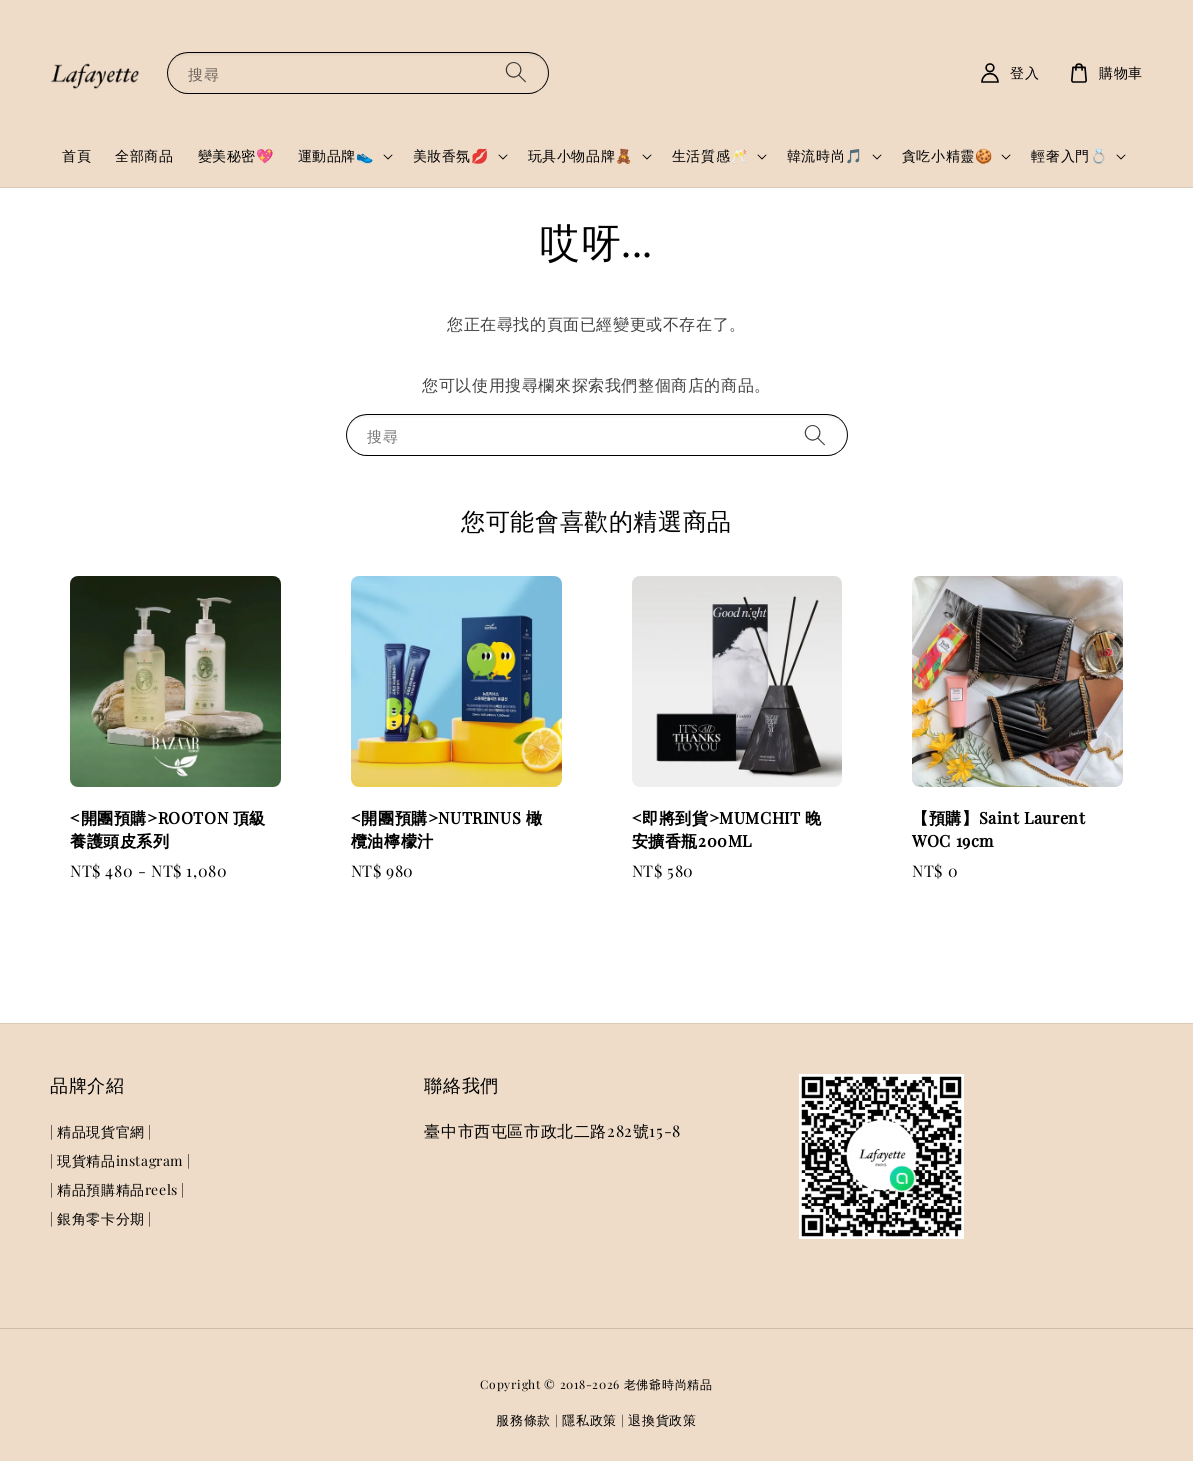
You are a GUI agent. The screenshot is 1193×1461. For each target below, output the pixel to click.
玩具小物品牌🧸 (580, 156)
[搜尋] (516, 72)
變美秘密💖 (236, 155)
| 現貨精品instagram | (120, 1160)
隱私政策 (589, 1419)
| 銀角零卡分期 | (101, 1218)
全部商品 (144, 155)
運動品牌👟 (336, 156)
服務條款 (523, 1419)
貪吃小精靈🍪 (947, 156)
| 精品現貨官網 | (101, 1132)
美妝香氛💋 (451, 156)
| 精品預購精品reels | (117, 1189)
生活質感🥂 (710, 156)
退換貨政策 (662, 1419)
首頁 (76, 155)
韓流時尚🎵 (825, 156)
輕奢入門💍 (1069, 156)
